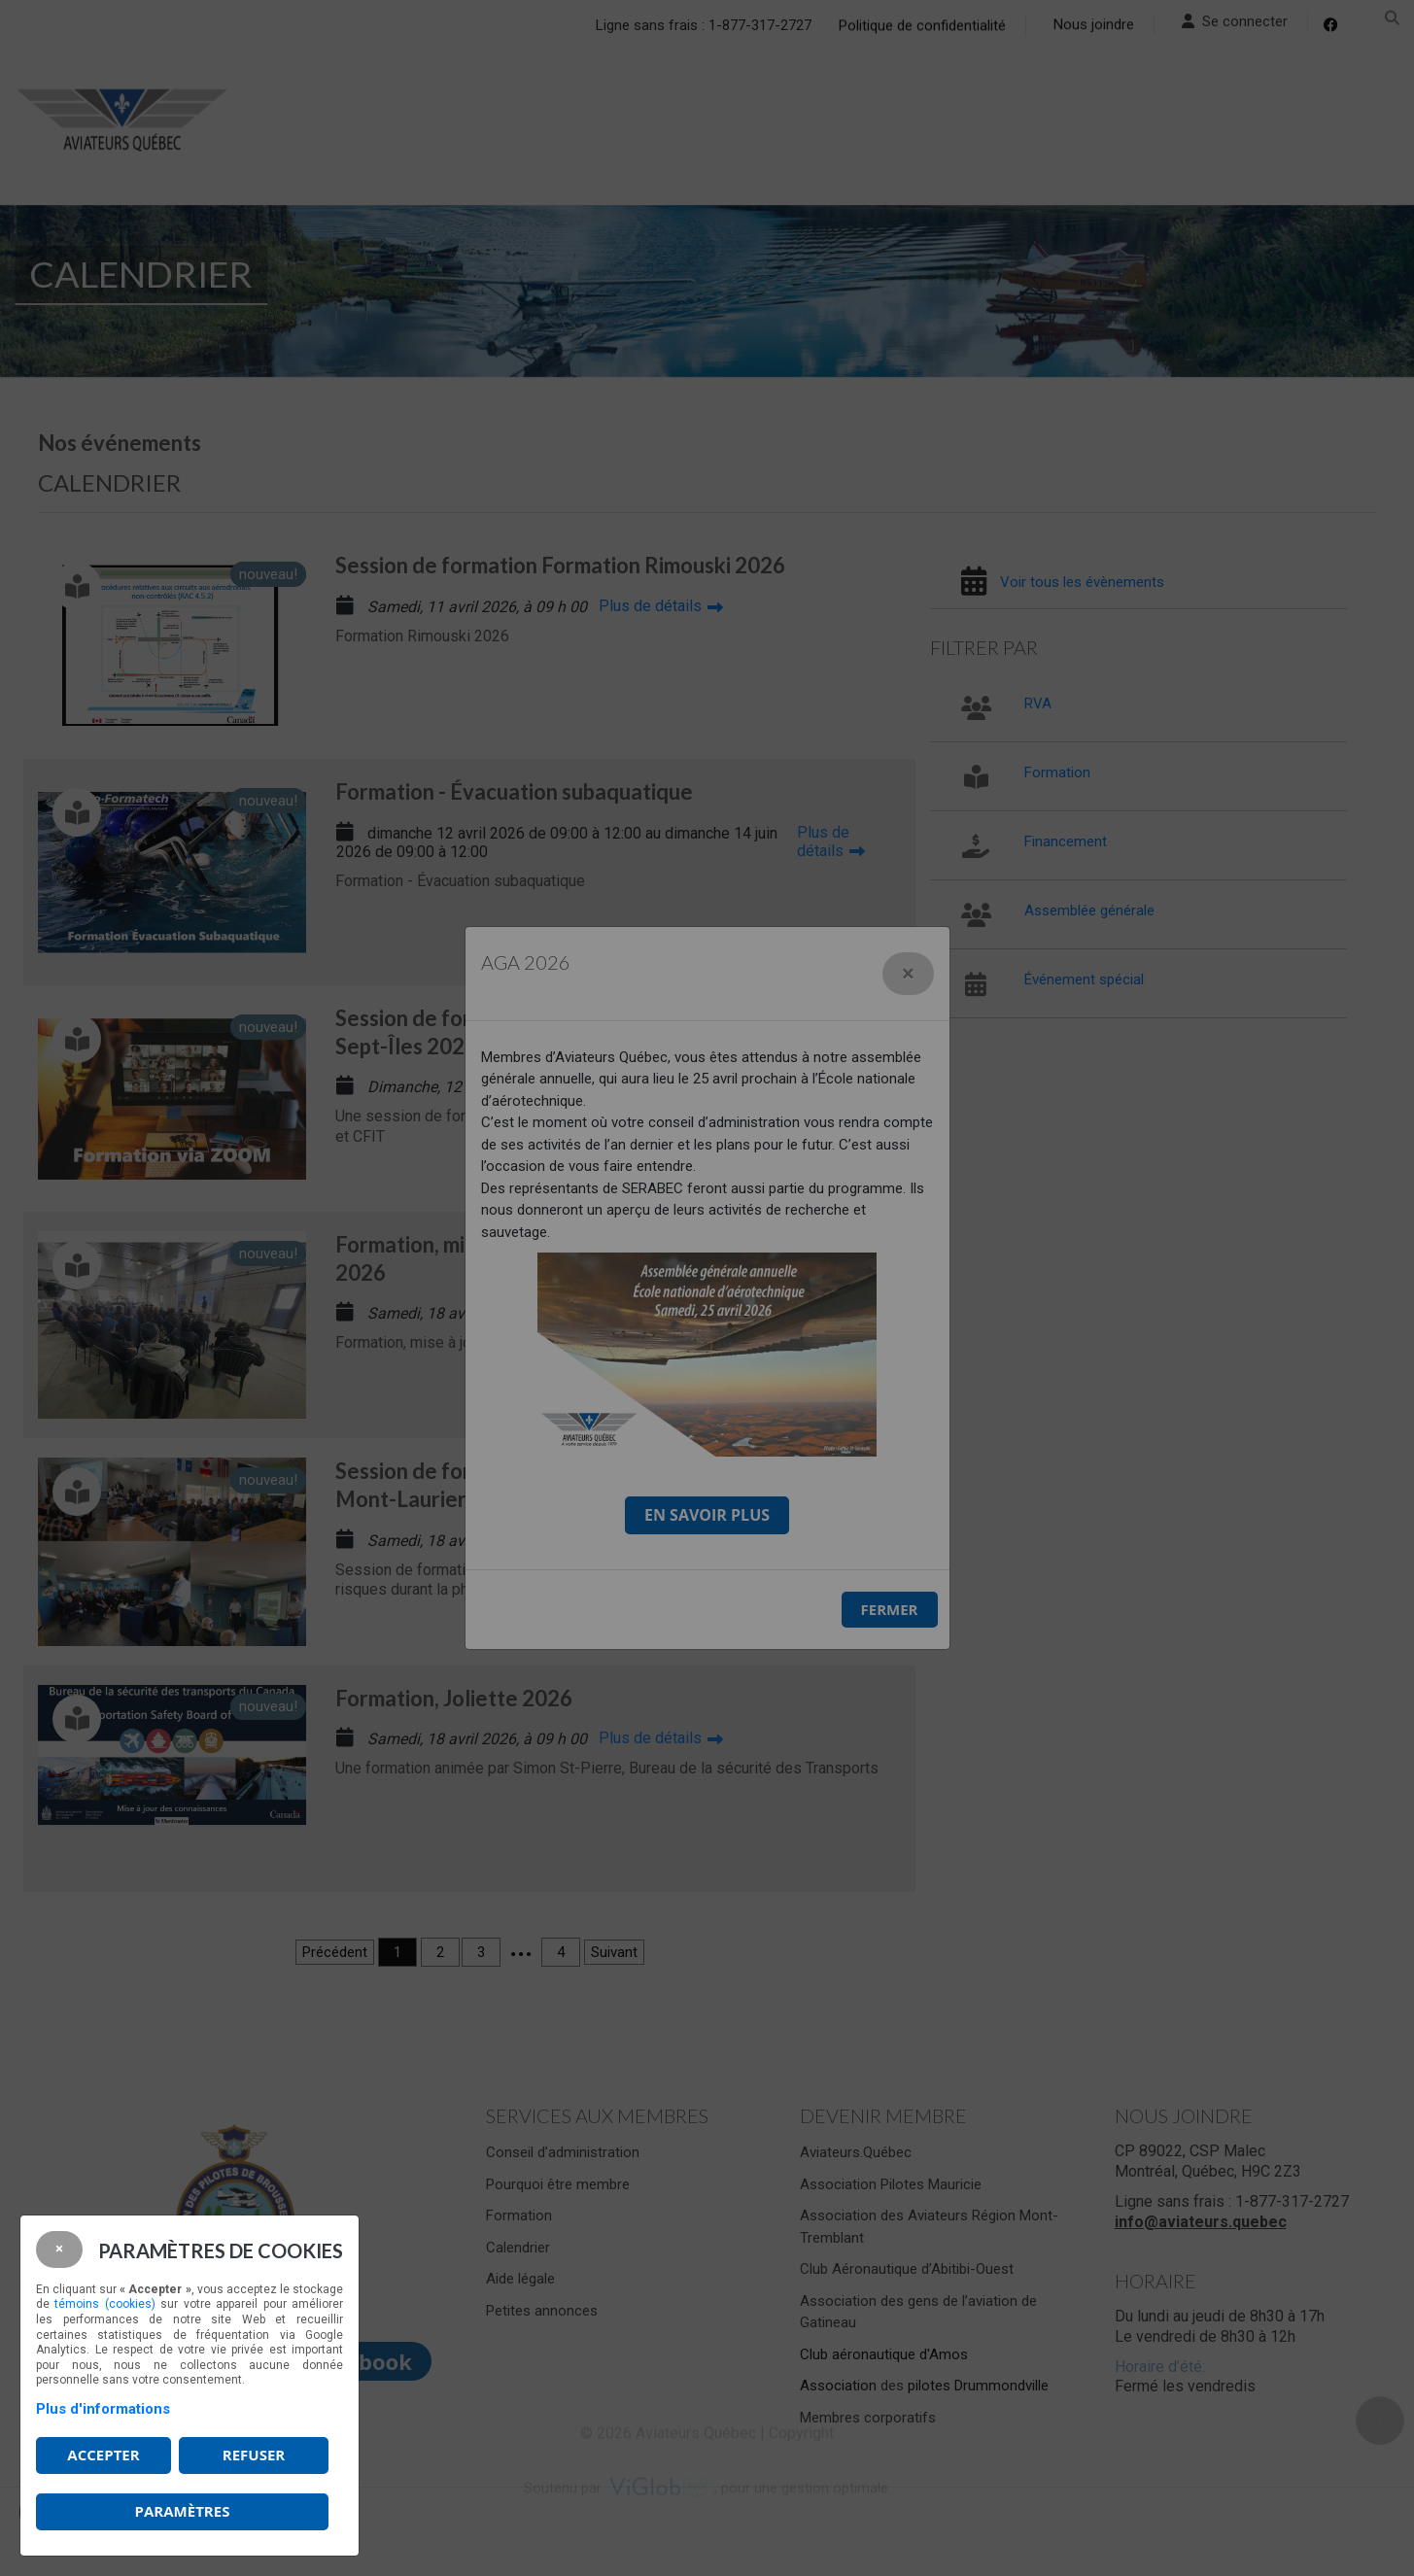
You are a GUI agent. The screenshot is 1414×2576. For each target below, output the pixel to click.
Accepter (103, 2454)
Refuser (254, 2454)
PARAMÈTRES (182, 2511)
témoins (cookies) (104, 2304)
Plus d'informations (103, 2409)
